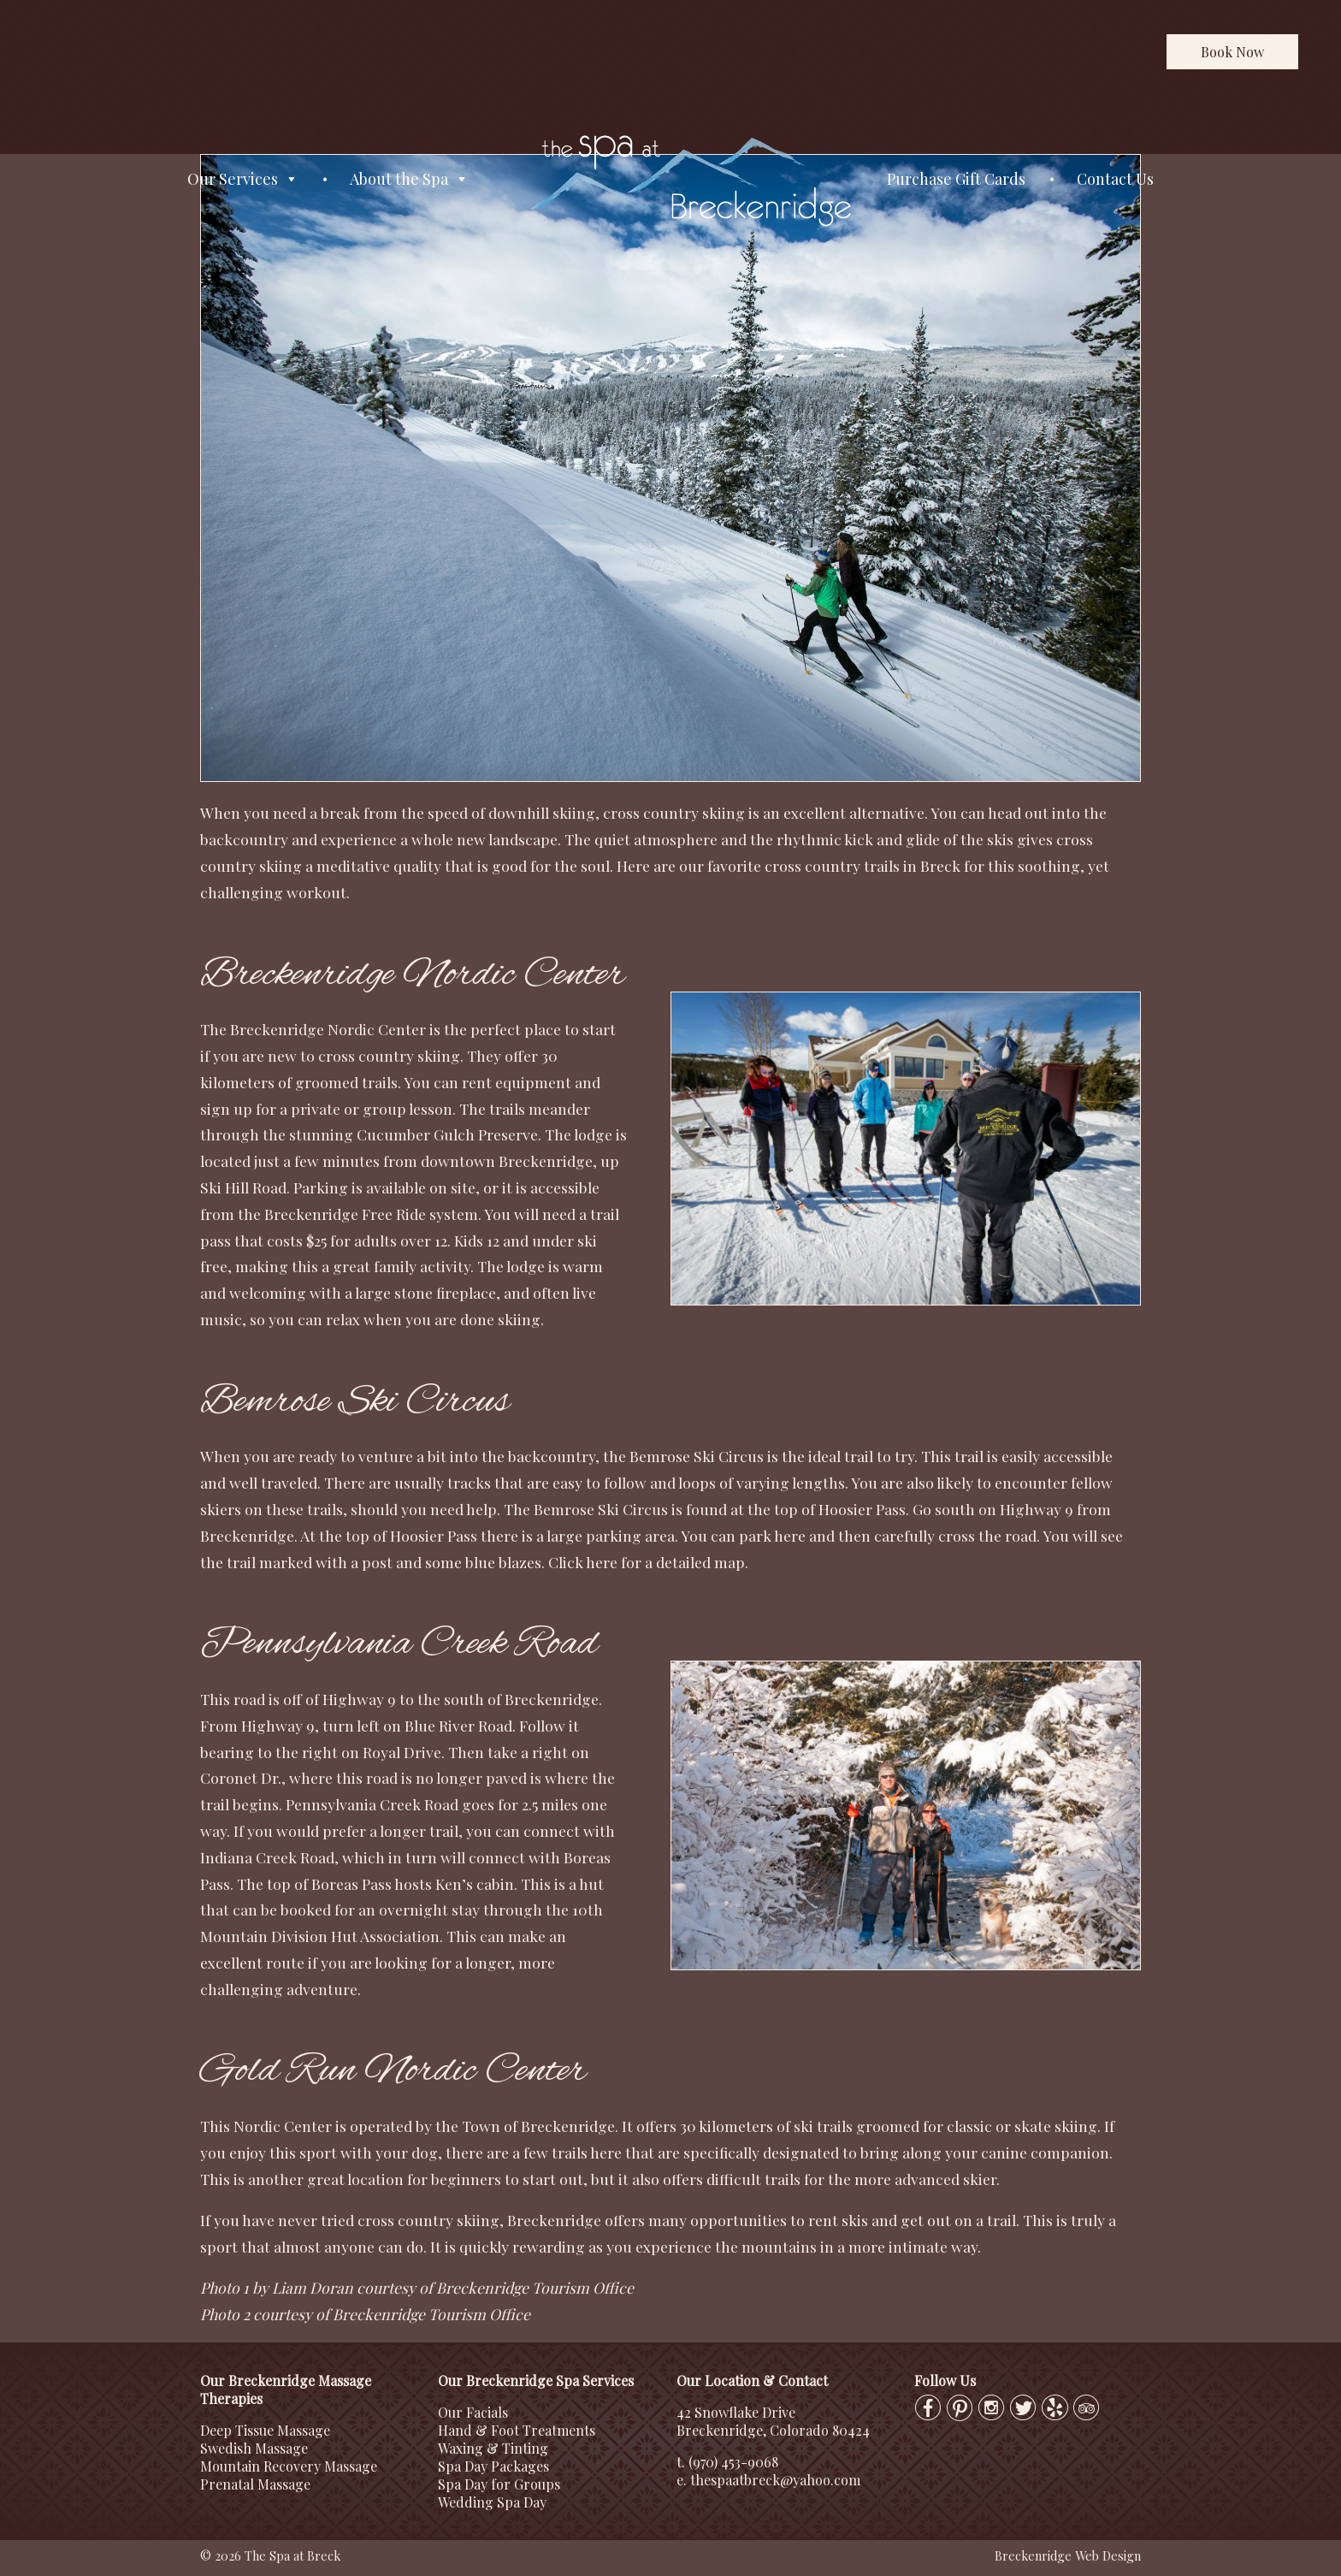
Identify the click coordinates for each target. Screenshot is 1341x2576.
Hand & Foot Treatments (516, 2430)
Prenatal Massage (255, 2484)
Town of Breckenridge (538, 2125)
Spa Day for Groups (499, 2484)
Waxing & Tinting (493, 2448)
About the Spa (409, 179)
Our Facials (473, 2412)
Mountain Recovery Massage (288, 2466)
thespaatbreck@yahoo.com (775, 2480)
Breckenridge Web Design (1068, 2555)
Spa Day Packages (493, 2466)
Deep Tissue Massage (265, 2430)
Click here (582, 1562)
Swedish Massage (254, 2448)
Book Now (1232, 52)
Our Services (242, 179)
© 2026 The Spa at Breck (270, 2555)
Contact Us (1115, 179)
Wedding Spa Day (492, 2502)
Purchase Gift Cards (956, 179)
